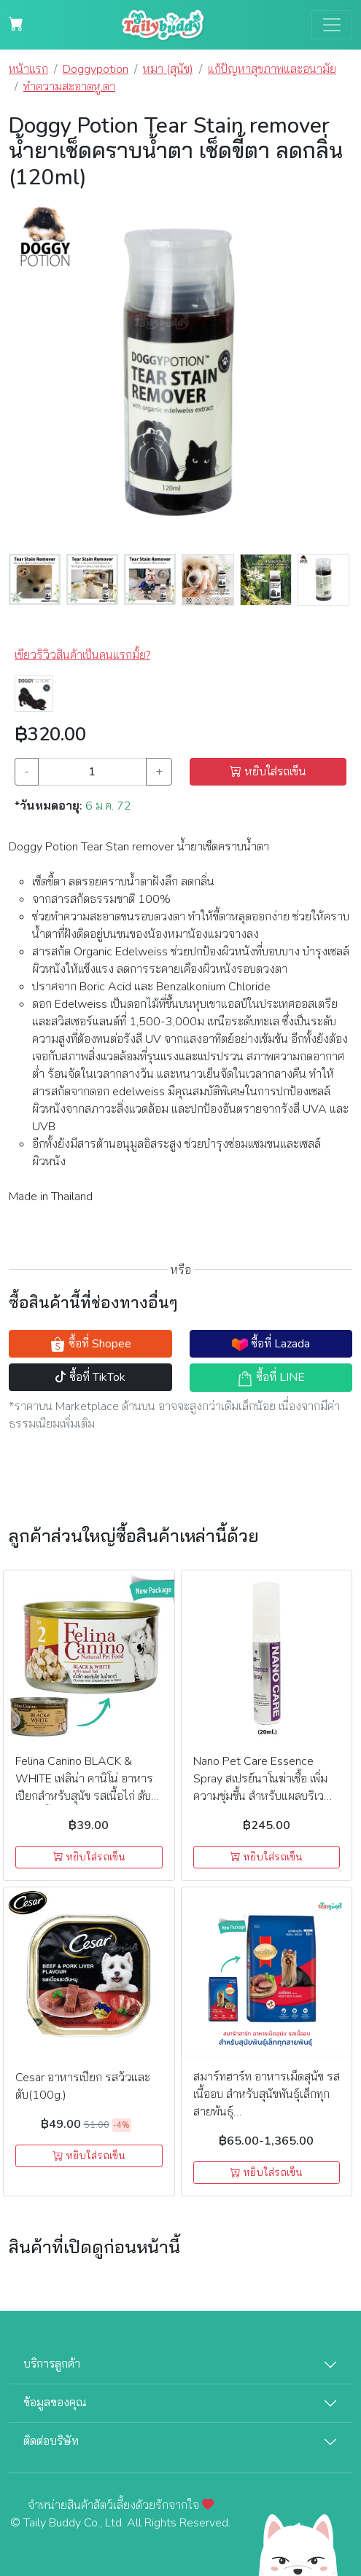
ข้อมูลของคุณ (55, 2403)
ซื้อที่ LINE (271, 1377)
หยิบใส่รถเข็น (268, 772)
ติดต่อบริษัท (51, 2441)
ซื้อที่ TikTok (90, 1377)
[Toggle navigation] (331, 24)
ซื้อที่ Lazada (271, 1344)
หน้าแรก (28, 69)
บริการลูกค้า (51, 2364)
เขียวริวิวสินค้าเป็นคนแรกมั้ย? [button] (82, 655)
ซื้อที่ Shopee (90, 1344)
